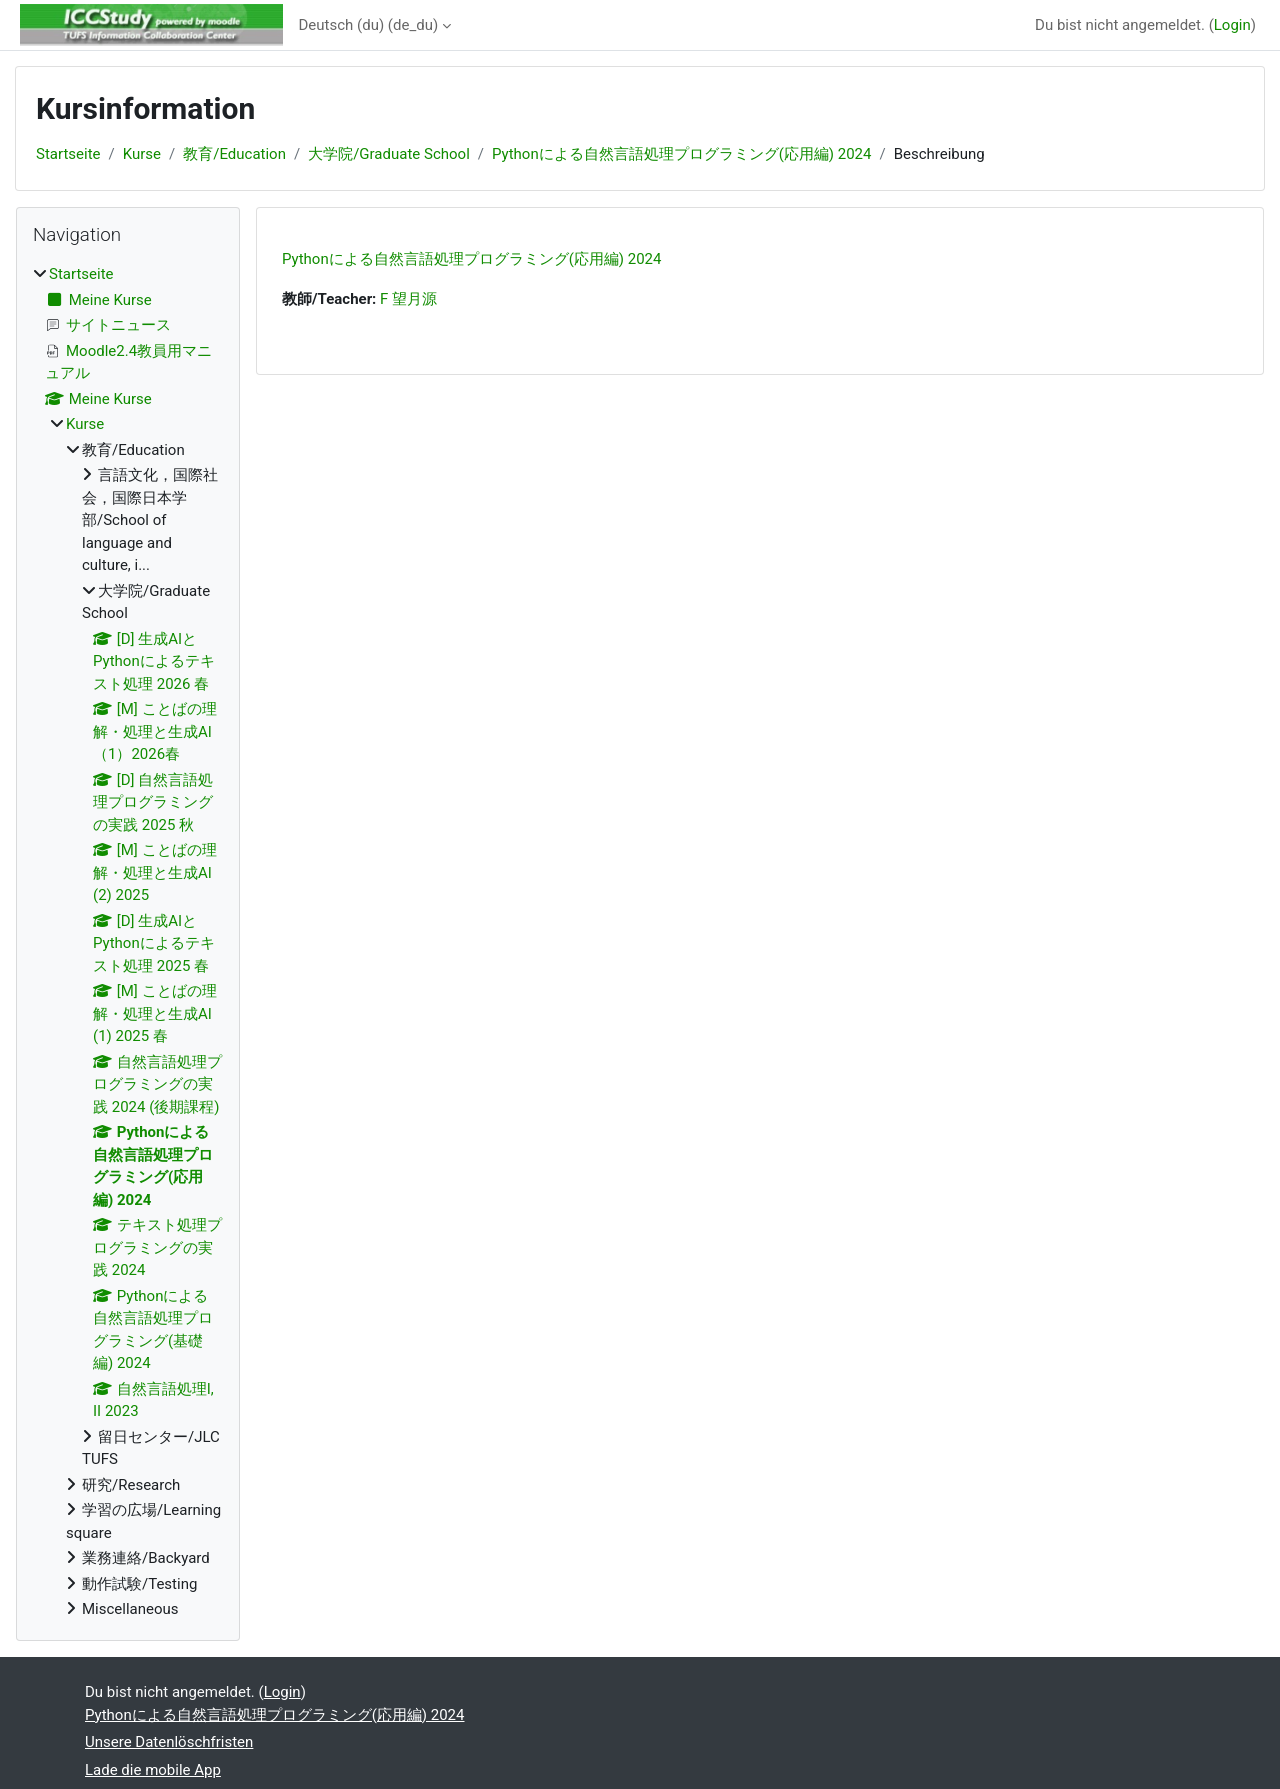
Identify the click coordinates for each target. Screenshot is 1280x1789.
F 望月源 (408, 299)
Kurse (142, 154)
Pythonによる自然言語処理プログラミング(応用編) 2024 (681, 154)
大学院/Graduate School (389, 154)
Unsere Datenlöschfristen (169, 1742)
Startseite (68, 154)
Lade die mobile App (153, 1770)
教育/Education (234, 154)
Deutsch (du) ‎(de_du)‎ (369, 25)
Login (1232, 25)
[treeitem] (128, 942)
